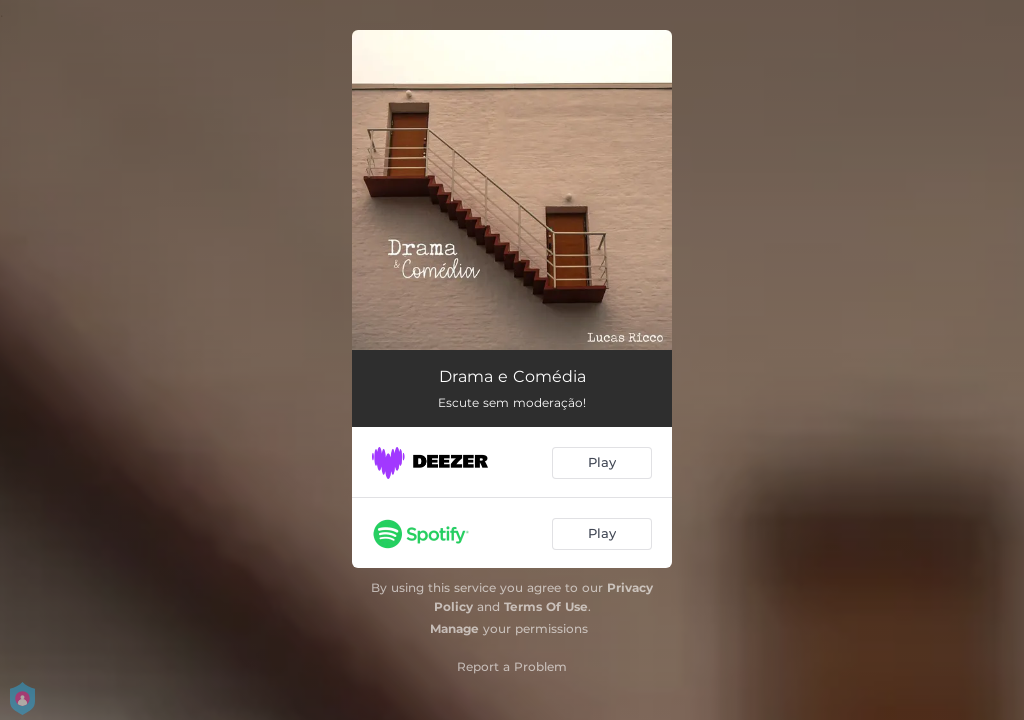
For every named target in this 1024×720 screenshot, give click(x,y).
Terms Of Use (546, 606)
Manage (454, 628)
